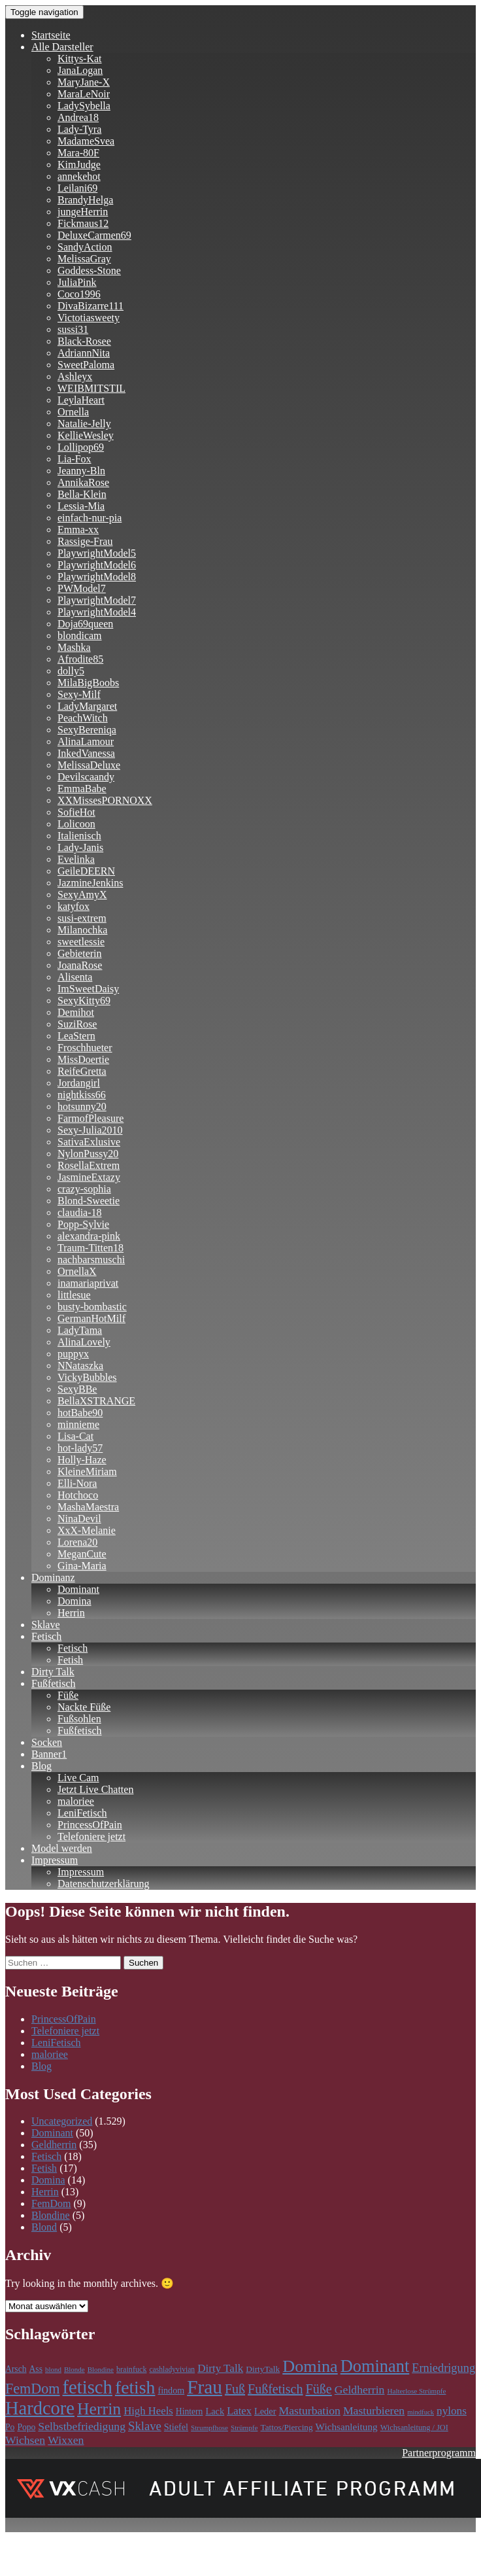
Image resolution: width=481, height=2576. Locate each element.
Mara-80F (78, 152)
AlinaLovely (84, 1342)
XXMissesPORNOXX (105, 800)
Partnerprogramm (439, 2452)
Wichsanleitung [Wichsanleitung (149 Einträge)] (347, 2426)
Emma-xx (78, 529)
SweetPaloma (86, 364)
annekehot (79, 176)
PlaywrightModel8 (97, 576)
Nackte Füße (84, 1707)
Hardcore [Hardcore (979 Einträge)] (40, 2408)
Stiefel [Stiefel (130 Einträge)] (176, 2427)
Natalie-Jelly (84, 423)
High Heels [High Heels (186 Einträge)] (148, 2411)
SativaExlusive (89, 1141)
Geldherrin (53, 2144)
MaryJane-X (84, 82)
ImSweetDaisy (88, 988)
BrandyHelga (85, 199)
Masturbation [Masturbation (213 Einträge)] (309, 2410)
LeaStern (76, 1035)
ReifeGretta (82, 1071)
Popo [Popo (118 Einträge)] (26, 2427)
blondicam (80, 635)
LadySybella (84, 105)
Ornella (73, 411)
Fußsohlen (79, 1718)
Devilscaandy (86, 776)
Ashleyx (75, 376)
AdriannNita (84, 352)
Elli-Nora (77, 1483)
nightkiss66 (82, 1094)
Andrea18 (78, 117)
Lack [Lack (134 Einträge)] (214, 2411)
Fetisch (46, 1636)
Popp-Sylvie (83, 1224)
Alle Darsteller (62, 46)
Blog (41, 1765)
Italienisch (79, 835)
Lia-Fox (74, 458)
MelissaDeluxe (89, 765)
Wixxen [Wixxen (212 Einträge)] (66, 2439)
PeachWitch (83, 717)
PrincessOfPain (90, 1824)
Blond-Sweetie (89, 1200)
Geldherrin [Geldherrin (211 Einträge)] (360, 2389)
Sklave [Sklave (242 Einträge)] (144, 2426)
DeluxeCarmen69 (94, 235)
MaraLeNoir (84, 93)
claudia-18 (80, 1212)
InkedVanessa (86, 753)
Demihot (76, 1012)
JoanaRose (80, 965)
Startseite (51, 35)
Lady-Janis (80, 847)
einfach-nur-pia (90, 517)
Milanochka (82, 929)
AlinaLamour (86, 741)
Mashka (74, 647)
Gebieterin (80, 953)
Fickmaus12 (83, 223)
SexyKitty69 (84, 1000)
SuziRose (77, 1024)
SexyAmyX (82, 894)
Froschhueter (85, 1047)
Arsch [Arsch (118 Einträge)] (16, 2369)
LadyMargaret (87, 706)
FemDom (51, 2203)
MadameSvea (86, 141)
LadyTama (80, 1330)
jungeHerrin (83, 211)
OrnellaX (77, 1271)
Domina (74, 1601)
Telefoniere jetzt (91, 1836)
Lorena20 (77, 1542)
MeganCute (82, 1553)
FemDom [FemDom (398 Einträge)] (32, 2388)
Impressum (54, 1860)
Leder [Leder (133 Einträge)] (265, 2411)
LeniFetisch (82, 1813)
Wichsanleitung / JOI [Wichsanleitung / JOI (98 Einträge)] (414, 2427)
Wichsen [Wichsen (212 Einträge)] (25, 2439)
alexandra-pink (89, 1236)
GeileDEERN (86, 871)
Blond (44, 2227)
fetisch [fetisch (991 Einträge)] (87, 2386)
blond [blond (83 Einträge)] (53, 2369)
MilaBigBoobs (88, 682)
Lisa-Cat (75, 1436)
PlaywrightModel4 (97, 612)
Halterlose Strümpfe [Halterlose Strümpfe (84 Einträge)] (416, 2391)
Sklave (45, 1624)
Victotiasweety (89, 317)
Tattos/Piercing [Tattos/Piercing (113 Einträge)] (286, 2427)
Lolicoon (76, 823)
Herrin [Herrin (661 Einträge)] (99, 2408)
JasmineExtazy (89, 1177)
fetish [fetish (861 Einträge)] (135, 2387)
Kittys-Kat (80, 58)
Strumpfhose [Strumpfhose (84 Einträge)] (209, 2427)
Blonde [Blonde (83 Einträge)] (74, 2369)
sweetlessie (81, 941)
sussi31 (73, 329)
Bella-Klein (82, 494)
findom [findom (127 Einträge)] (171, 2390)
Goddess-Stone (89, 270)
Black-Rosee (84, 341)
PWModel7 (82, 588)
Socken (46, 1742)
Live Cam (78, 1777)
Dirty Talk (53, 1671)
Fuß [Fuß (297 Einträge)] (235, 2389)
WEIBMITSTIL (91, 388)
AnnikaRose (83, 482)
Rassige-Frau (85, 541)
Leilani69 (77, 188)
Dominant (78, 1589)
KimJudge (79, 164)
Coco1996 (79, 294)
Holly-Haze (82, 1459)
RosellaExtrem (89, 1165)
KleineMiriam (87, 1471)
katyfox (74, 906)
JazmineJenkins (90, 882)
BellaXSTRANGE (96, 1400)
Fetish (70, 1659)
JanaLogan (80, 70)
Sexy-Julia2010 (90, 1130)
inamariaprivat (88, 1283)
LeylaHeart (81, 400)
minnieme (78, 1424)
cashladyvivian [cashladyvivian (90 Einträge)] (172, 2369)
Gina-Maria (82, 1565)
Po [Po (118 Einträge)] (9, 2427)
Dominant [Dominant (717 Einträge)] (375, 2366)
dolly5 (71, 670)
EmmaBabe (82, 788)
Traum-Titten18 (91, 1247)
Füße (68, 1695)
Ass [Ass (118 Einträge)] (35, 2369)
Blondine (50, 2215)
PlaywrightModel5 (97, 553)
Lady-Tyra (79, 129)
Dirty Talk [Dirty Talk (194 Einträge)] (220, 2368)
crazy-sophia (84, 1188)
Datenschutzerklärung (103, 1883)
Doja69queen (85, 623)
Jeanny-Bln (81, 470)
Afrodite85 (80, 659)
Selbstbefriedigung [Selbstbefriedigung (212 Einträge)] (81, 2426)
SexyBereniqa (87, 729)
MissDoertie (83, 1059)
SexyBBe (77, 1389)
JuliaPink (77, 282)
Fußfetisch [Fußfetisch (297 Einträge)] (275, 2389)
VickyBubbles (87, 1377)
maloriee (76, 1801)
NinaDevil (79, 1518)
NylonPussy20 (88, 1153)
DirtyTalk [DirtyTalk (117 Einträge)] (263, 2369)
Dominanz (53, 1577)
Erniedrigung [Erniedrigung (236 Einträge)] (443, 2368)
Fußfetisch (53, 1683)
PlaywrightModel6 (97, 564)
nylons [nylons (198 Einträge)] (452, 2411)
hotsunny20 (82, 1106)
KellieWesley (86, 435)
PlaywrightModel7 (97, 600)
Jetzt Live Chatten (95, 1789)
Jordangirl (79, 1082)
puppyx (73, 1353)
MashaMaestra (88, 1506)
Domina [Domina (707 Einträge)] (309, 2366)
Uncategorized (61, 2121)
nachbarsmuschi (91, 1259)
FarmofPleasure (91, 1118)
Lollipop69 (81, 447)
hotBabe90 (80, 1412)
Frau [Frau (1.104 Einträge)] (204, 2386)
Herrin (71, 1612)
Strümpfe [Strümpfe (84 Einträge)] (244, 2427)
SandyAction (85, 246)
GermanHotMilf (91, 1318)
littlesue (74, 1294)
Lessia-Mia (81, 506)
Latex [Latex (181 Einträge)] (239, 2411)
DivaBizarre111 (91, 305)
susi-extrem (82, 918)
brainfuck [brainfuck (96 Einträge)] (131, 2369)
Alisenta (75, 977)
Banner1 (49, 1754)
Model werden (61, 1848)
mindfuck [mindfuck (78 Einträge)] (420, 2412)
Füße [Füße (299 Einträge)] (318, 2389)
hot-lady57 (80, 1447)
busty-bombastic (92, 1306)
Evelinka (76, 859)
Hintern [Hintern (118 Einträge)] (189, 2411)
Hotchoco (78, 1495)
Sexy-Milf (79, 694)
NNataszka (80, 1365)
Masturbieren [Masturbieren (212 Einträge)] (374, 2410)
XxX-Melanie (87, 1530)
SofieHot (76, 812)
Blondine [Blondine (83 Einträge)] (101, 2369)
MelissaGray (84, 258)
